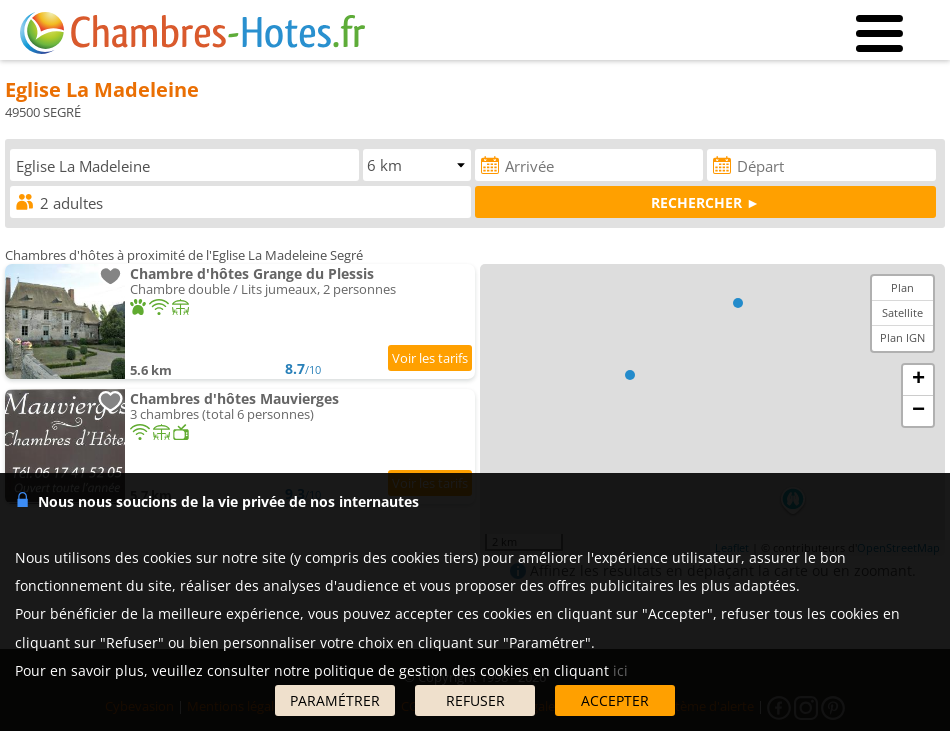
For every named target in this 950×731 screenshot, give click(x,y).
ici (620, 670)
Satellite (902, 312)
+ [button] (918, 380)
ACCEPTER (615, 700)
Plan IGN (902, 337)
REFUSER (475, 700)
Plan (902, 287)
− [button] (918, 411)
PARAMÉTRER (335, 700)
